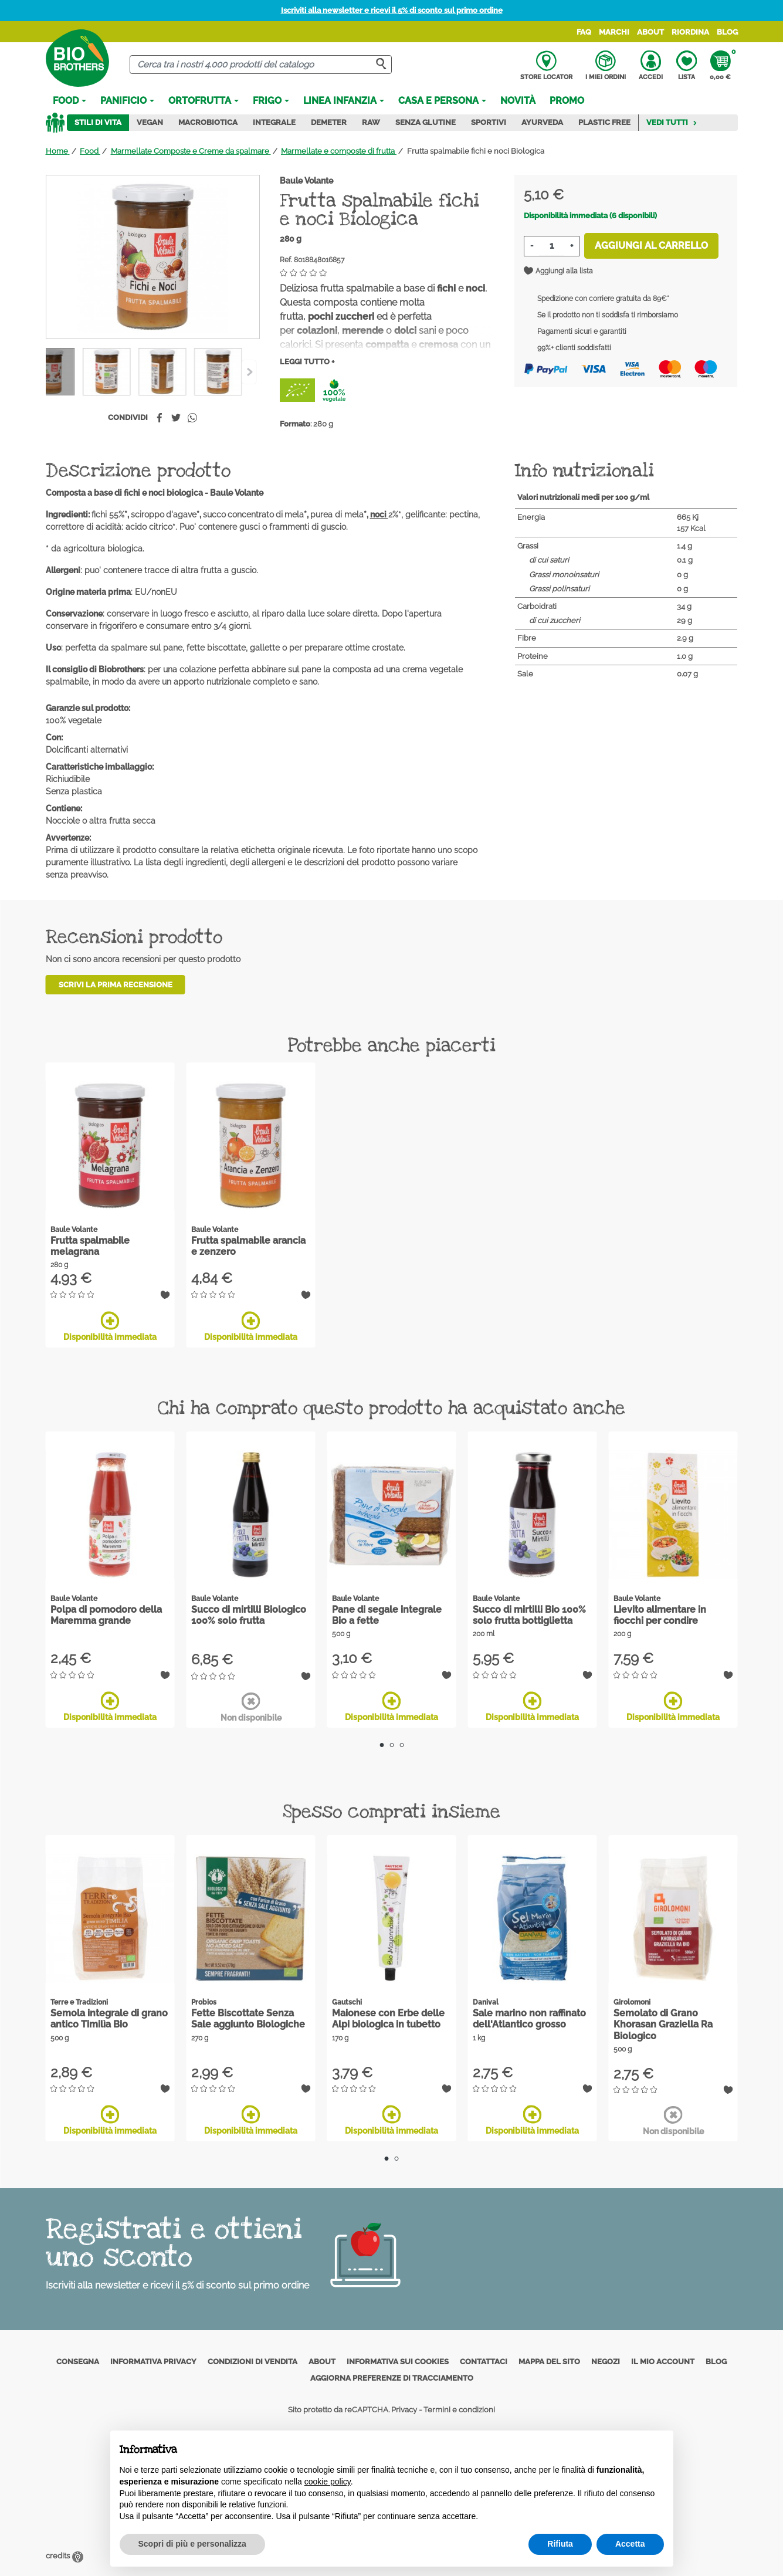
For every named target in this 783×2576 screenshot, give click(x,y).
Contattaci (483, 2361)
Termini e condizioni (459, 2409)
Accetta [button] (630, 2543)
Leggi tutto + (307, 361)
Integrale (274, 122)
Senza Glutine (425, 122)
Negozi (605, 2361)
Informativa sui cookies (398, 2361)
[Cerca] (261, 65)
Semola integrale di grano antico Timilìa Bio (109, 2019)
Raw (371, 122)
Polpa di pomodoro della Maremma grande (106, 1615)
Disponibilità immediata (110, 1326)
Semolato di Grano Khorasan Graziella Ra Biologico (663, 2024)
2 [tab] (391, 1745)
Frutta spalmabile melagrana (90, 1246)
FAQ (584, 32)
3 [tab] (401, 1745)
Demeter (329, 122)
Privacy (404, 2409)
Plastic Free (604, 122)
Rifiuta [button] (560, 2543)
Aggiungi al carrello (651, 245)
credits (64, 2555)
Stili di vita (97, 122)
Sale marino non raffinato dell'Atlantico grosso (529, 2019)
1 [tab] (382, 1745)
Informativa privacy (153, 2361)
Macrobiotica (208, 122)
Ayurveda (542, 122)
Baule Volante (306, 180)
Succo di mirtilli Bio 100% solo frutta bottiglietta (529, 1615)
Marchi (614, 32)
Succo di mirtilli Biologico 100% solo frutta (248, 1615)
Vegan (150, 122)
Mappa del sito (549, 2361)
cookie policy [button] (327, 2481)
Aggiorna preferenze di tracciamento (391, 2377)
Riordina (690, 32)
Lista (686, 65)
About (650, 32)
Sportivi (488, 122)
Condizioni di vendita (252, 2361)
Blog (727, 32)
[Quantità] (551, 246)
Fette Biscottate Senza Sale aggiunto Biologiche (248, 2019)
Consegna (77, 2361)
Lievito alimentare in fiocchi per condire (659, 1615)
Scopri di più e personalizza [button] (192, 2543)
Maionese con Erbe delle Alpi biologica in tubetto (388, 2019)
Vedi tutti (671, 122)
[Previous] (249, 372)
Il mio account (662, 2361)
